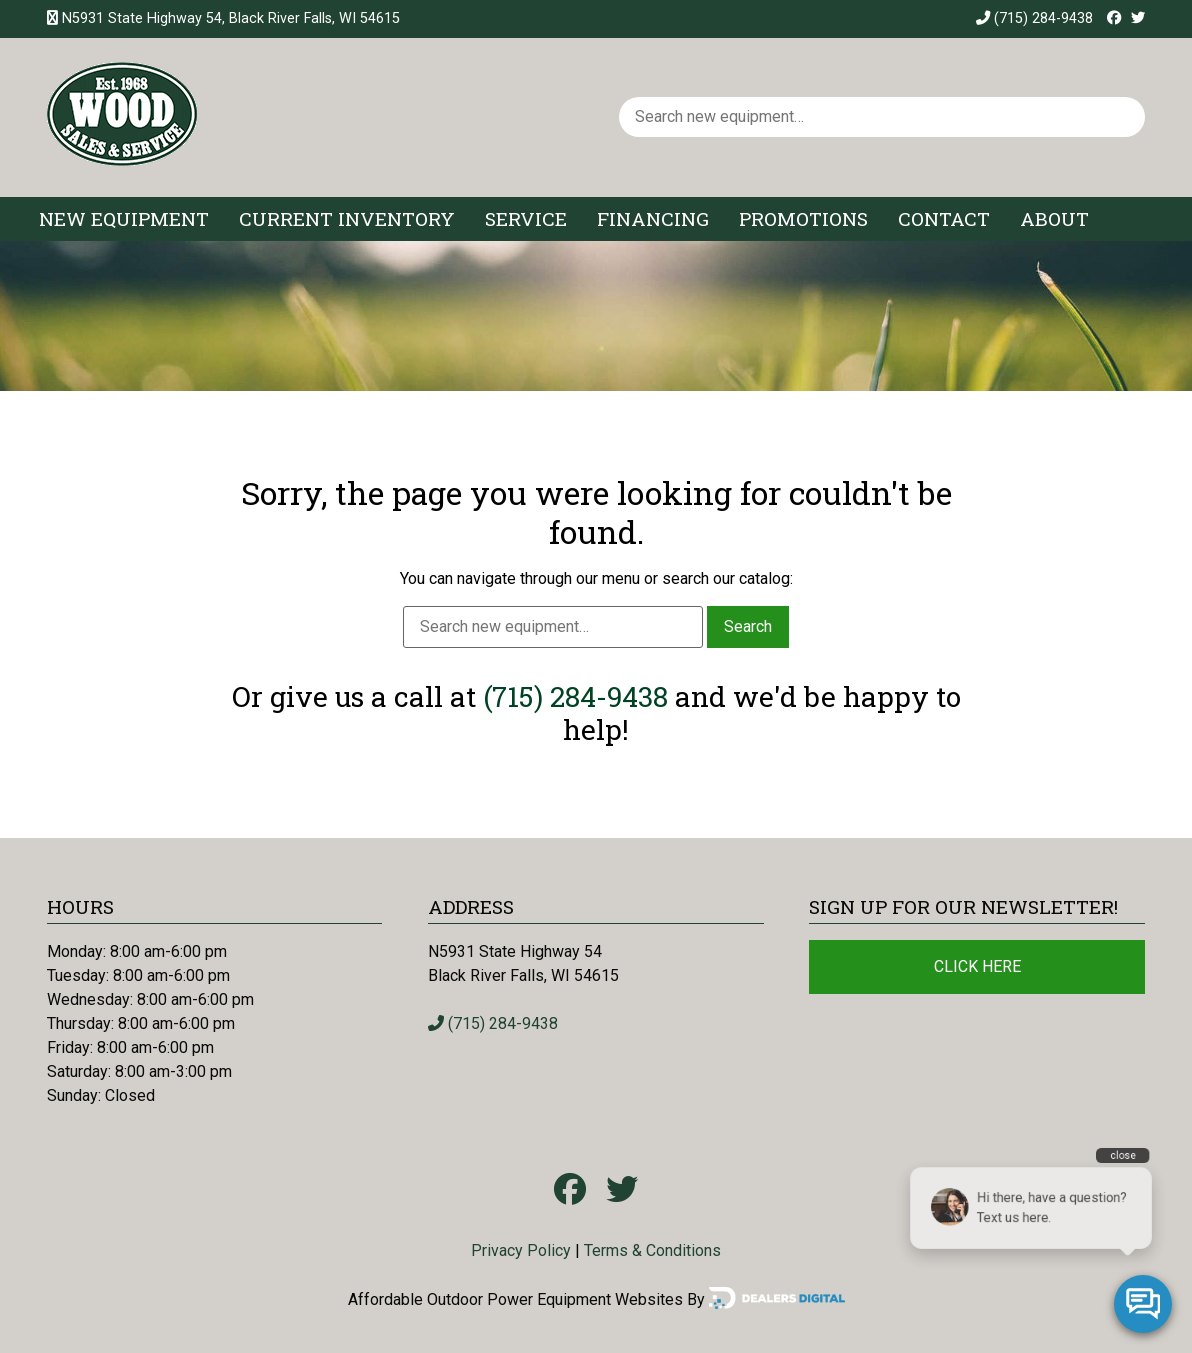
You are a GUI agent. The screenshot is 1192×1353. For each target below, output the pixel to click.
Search (748, 626)
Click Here (977, 966)
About (1054, 218)
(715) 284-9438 (1034, 18)
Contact (944, 218)
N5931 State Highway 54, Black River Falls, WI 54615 (231, 18)
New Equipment (124, 218)
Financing (653, 218)
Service (526, 218)
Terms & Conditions (652, 1250)
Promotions (803, 218)
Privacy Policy (521, 1250)
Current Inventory (347, 218)
